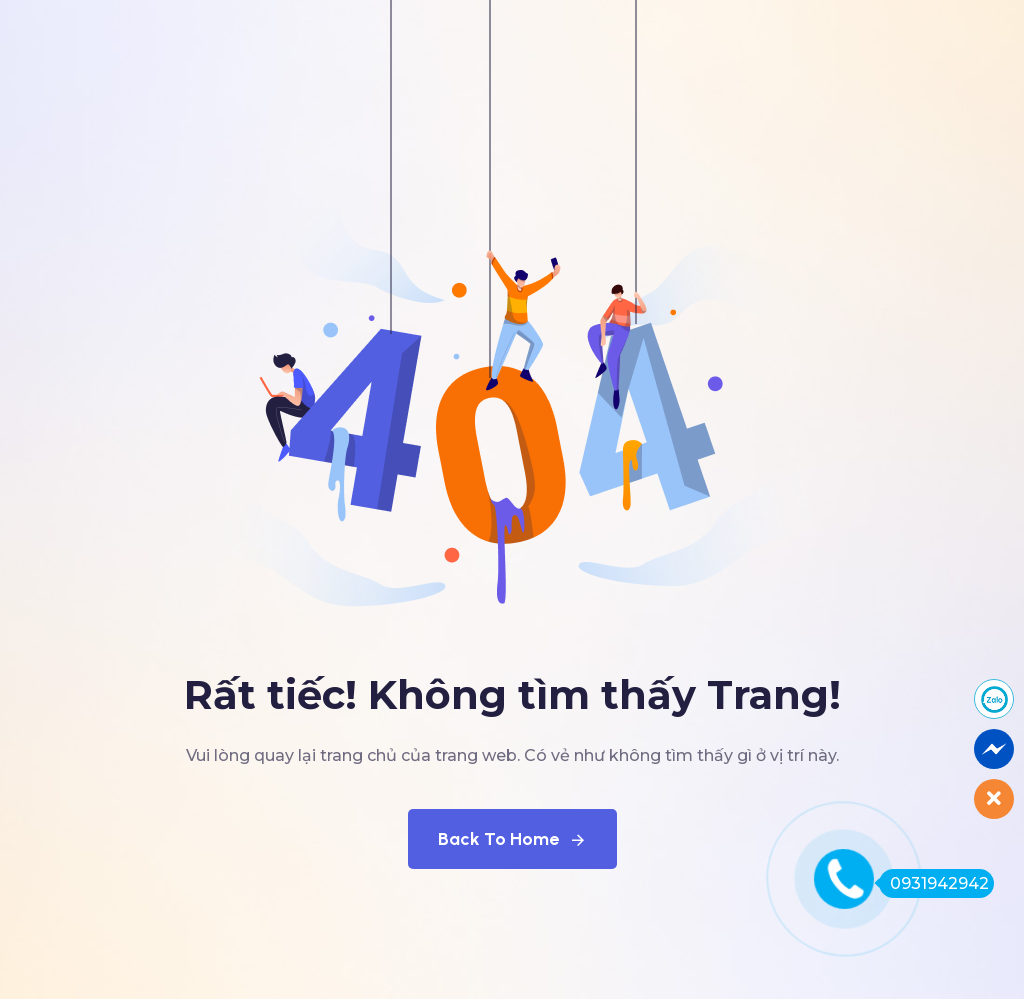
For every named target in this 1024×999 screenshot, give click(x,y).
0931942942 (934, 883)
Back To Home (512, 839)
